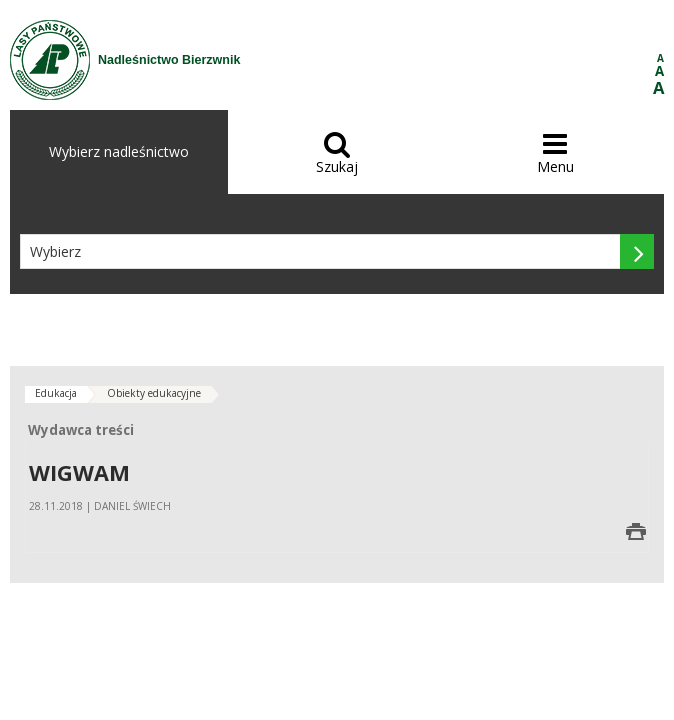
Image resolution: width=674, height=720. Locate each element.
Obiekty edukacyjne (154, 393)
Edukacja (56, 393)
